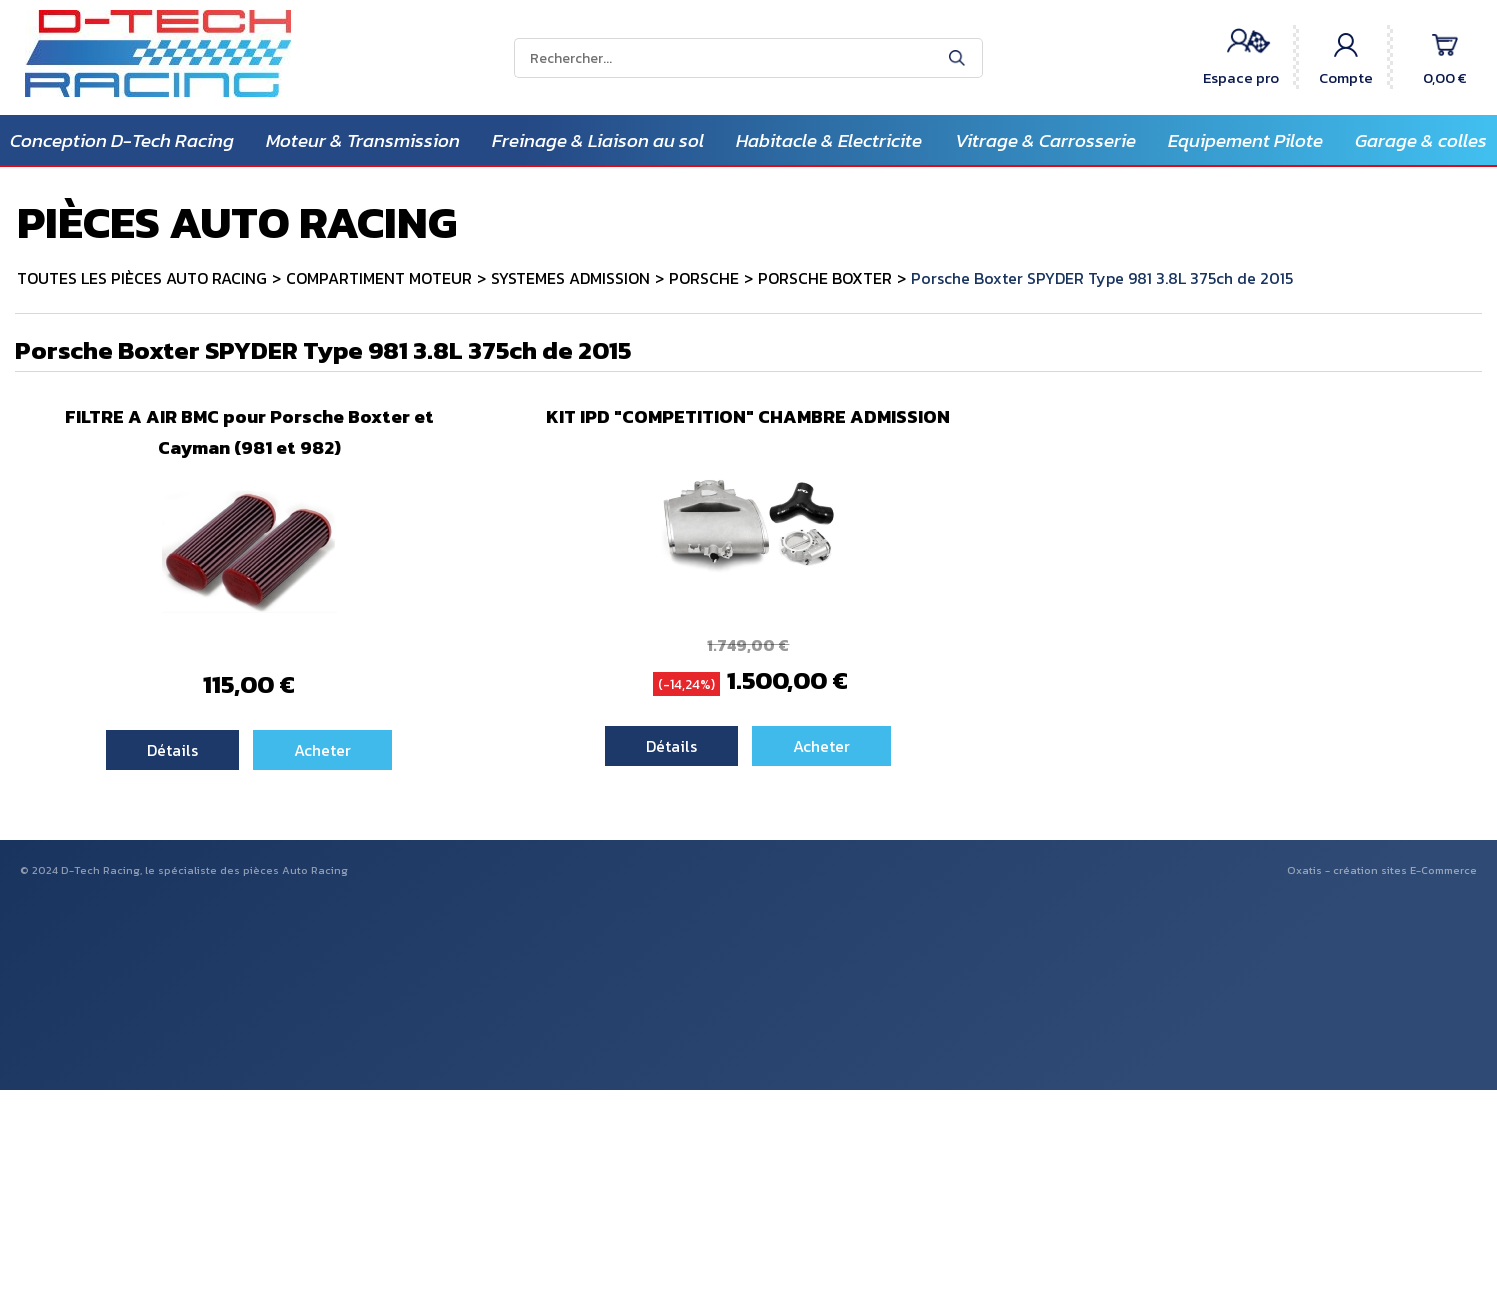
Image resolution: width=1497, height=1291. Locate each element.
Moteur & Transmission (363, 140)
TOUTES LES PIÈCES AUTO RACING (142, 278)
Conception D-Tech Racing (122, 140)
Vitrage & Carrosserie (1045, 140)
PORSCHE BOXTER (825, 278)
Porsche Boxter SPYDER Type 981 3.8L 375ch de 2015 (1102, 278)
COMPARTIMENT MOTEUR (379, 278)
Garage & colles (1421, 140)
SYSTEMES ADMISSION (570, 278)
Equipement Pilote (1245, 140)
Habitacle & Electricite (829, 140)
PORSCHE (704, 278)
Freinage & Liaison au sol (598, 140)
